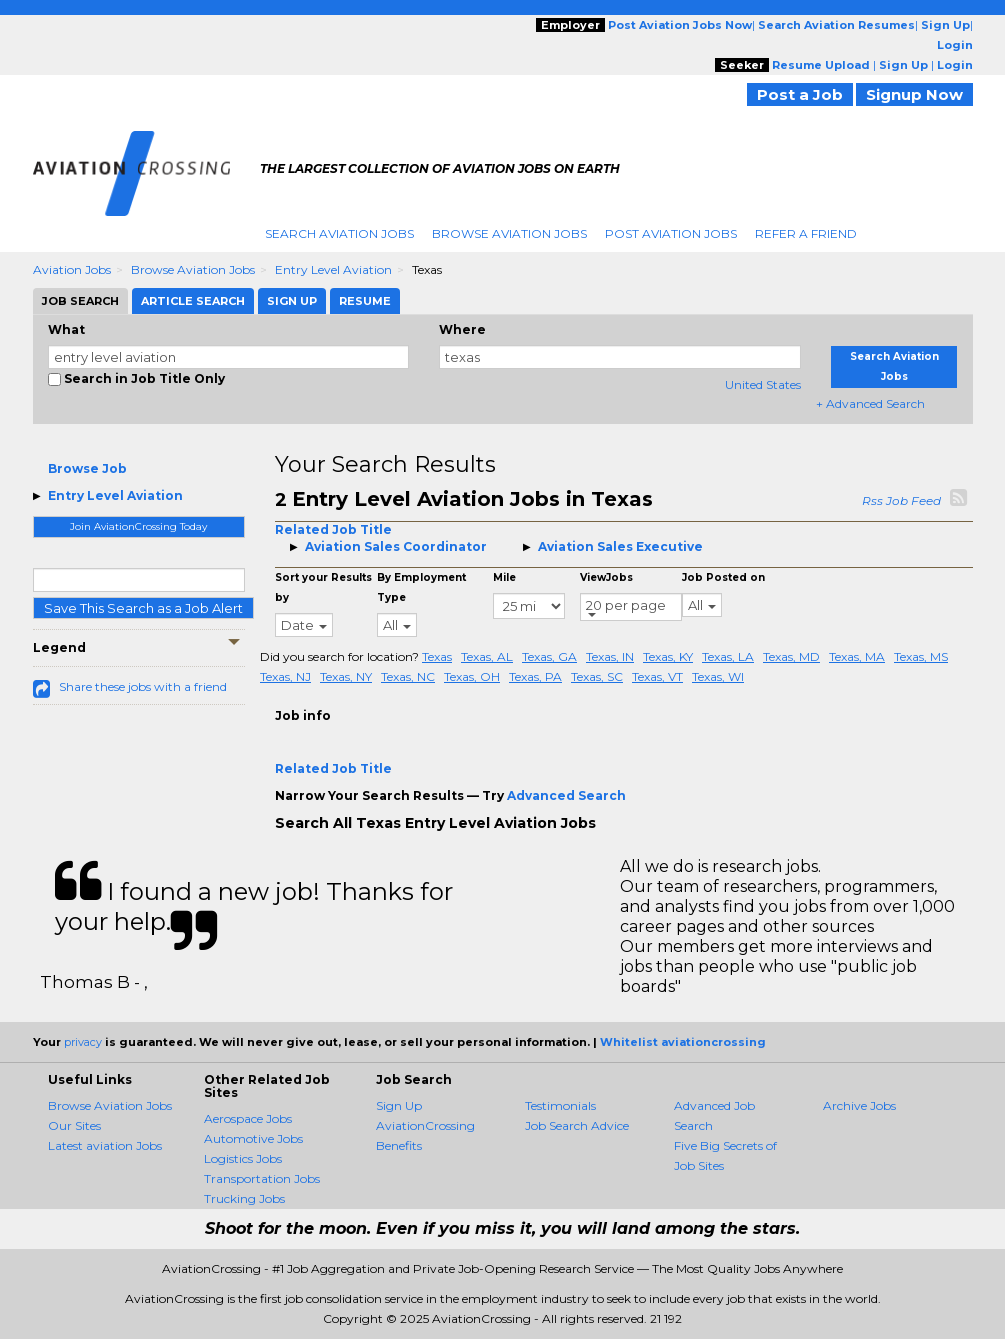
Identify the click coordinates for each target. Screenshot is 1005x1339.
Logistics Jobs (243, 1158)
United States (763, 384)
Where (462, 329)
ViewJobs (606, 577)
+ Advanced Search (870, 403)
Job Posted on (723, 577)
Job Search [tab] (80, 301)
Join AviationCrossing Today (138, 526)
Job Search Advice (577, 1125)
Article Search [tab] (193, 301)
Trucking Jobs (244, 1198)
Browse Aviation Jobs (509, 233)
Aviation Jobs (72, 269)
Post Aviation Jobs (671, 233)
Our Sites (74, 1125)
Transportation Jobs (262, 1178)
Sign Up (399, 1105)
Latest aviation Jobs (105, 1145)
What (66, 329)
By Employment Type (421, 587)
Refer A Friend (806, 233)
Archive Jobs (859, 1105)
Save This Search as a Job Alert (143, 608)
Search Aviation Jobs (339, 233)
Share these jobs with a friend (143, 686)
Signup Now (914, 94)
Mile (504, 577)
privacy (83, 1042)
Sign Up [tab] (292, 301)
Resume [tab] (365, 301)
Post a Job (800, 94)
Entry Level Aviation (333, 269)
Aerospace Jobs (248, 1118)
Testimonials (560, 1105)
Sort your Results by (323, 587)
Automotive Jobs (253, 1138)
